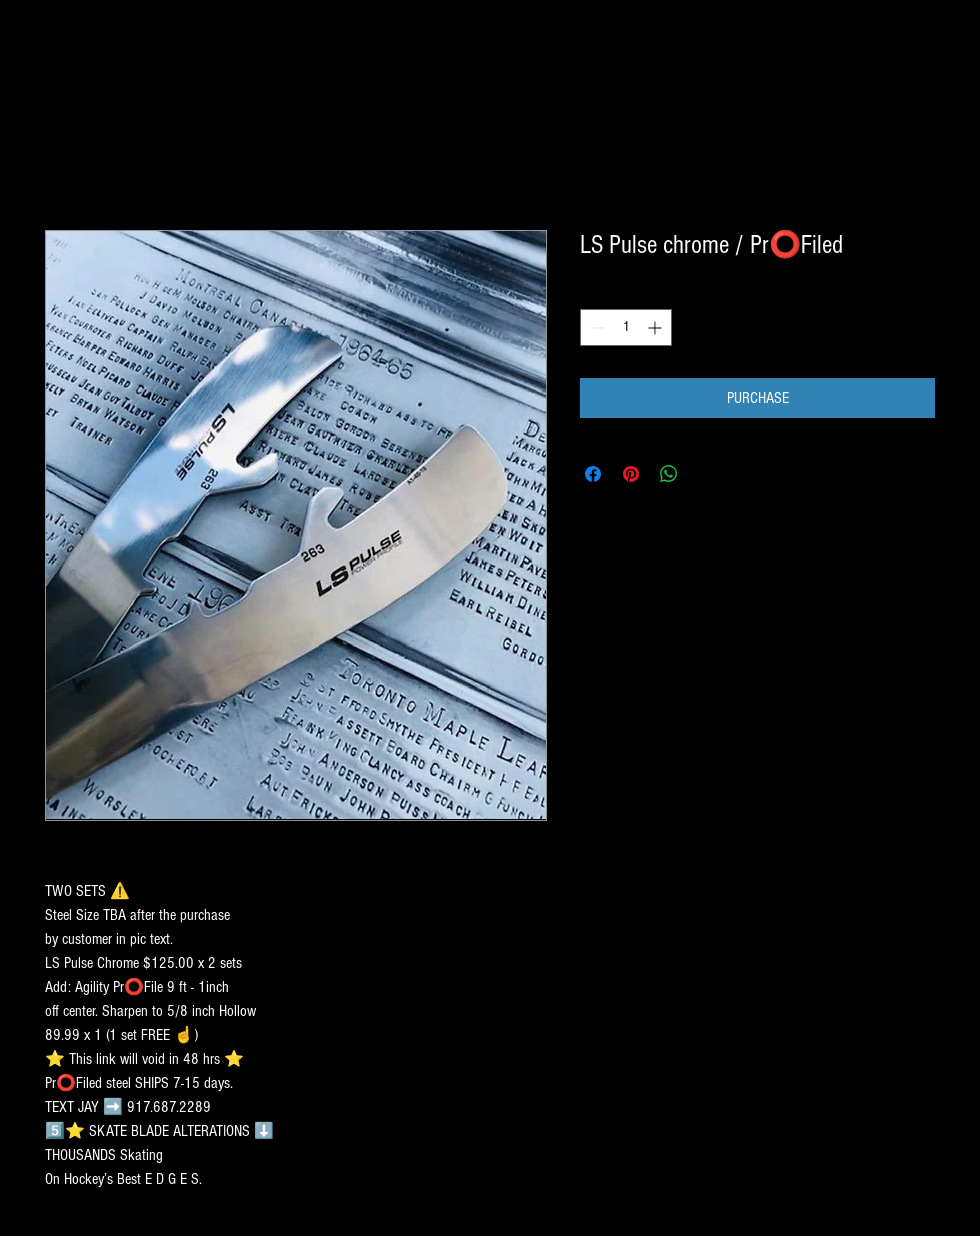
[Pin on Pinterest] (631, 474)
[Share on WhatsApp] (669, 474)
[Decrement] (595, 327)
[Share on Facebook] (593, 474)
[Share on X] (707, 474)
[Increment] (656, 327)
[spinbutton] (626, 327)
